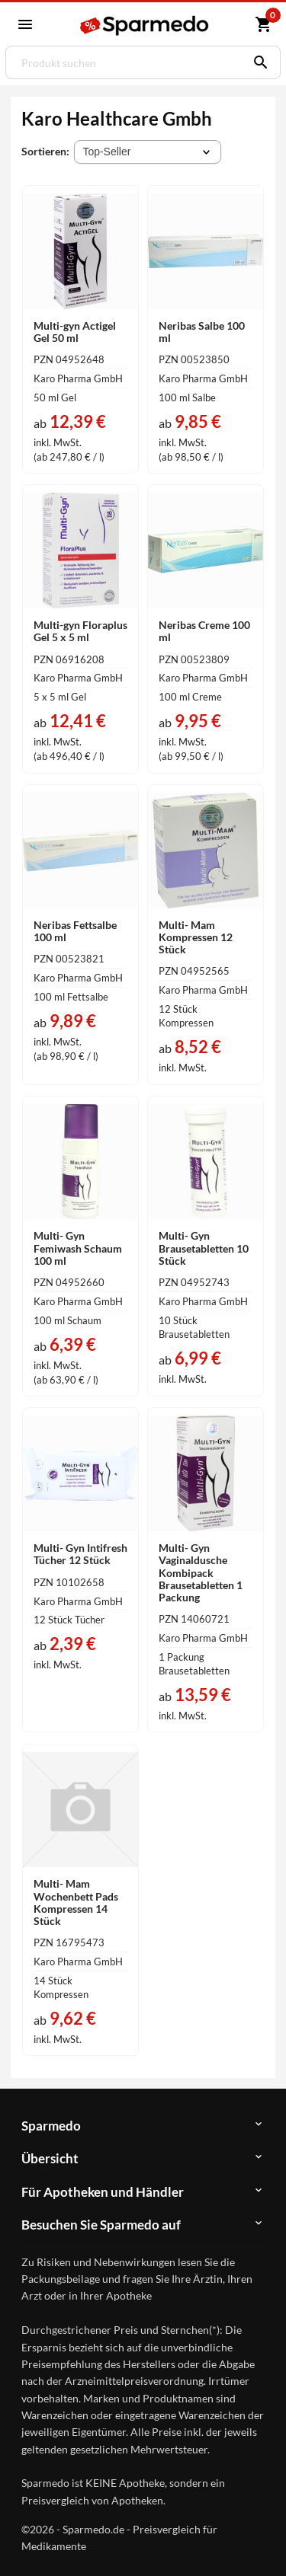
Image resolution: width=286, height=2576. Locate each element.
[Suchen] (257, 62)
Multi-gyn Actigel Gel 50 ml (75, 331)
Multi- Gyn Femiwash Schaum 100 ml (78, 1247)
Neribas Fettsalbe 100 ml (75, 930)
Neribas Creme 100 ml (204, 630)
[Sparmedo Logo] (145, 25)
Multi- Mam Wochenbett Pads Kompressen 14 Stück (76, 1902)
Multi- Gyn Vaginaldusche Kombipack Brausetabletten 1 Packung (201, 1572)
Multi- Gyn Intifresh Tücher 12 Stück (80, 1553)
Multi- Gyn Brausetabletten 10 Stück (204, 1247)
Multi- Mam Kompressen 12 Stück (196, 937)
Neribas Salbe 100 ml (202, 331)
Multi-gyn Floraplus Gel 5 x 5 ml (80, 630)
